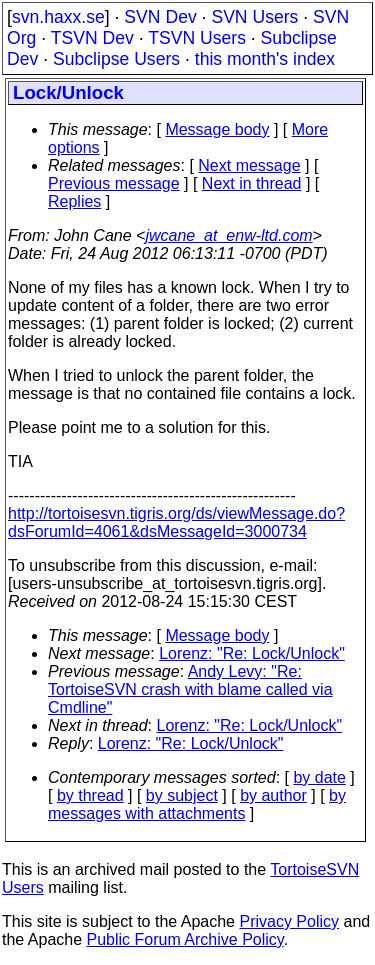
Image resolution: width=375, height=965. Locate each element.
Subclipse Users (116, 59)
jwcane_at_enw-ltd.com (228, 235)
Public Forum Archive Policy (185, 939)
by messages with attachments (197, 804)
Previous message (114, 183)
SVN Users (254, 17)
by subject (182, 795)
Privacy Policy (289, 921)
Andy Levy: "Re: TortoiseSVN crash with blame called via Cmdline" (190, 689)
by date (319, 777)
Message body (217, 129)
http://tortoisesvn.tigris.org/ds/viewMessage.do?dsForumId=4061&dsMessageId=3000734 (176, 522)
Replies (74, 201)
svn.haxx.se (58, 17)
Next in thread (252, 183)
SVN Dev (160, 17)
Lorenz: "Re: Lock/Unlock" (252, 653)
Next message (249, 165)
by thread (90, 795)
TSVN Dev (92, 38)
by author (273, 795)
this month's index (265, 59)
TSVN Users (197, 38)
